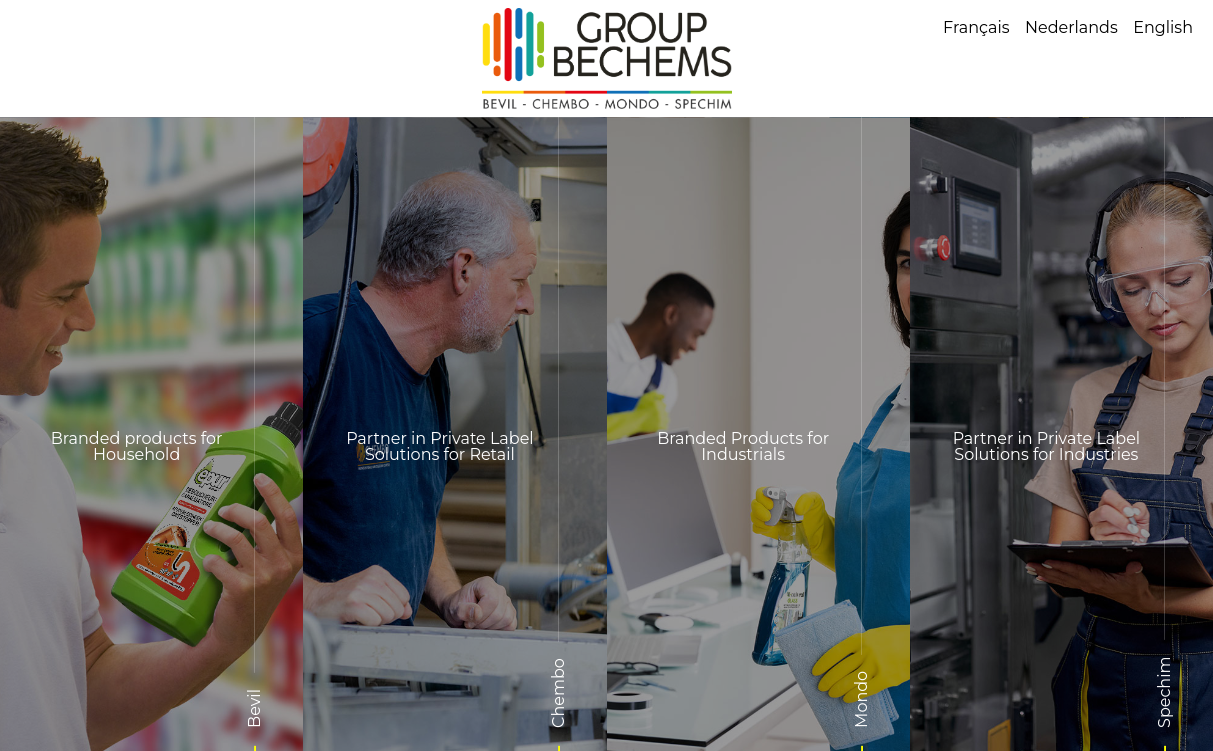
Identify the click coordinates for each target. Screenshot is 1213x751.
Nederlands (1071, 27)
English (1163, 27)
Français (976, 27)
